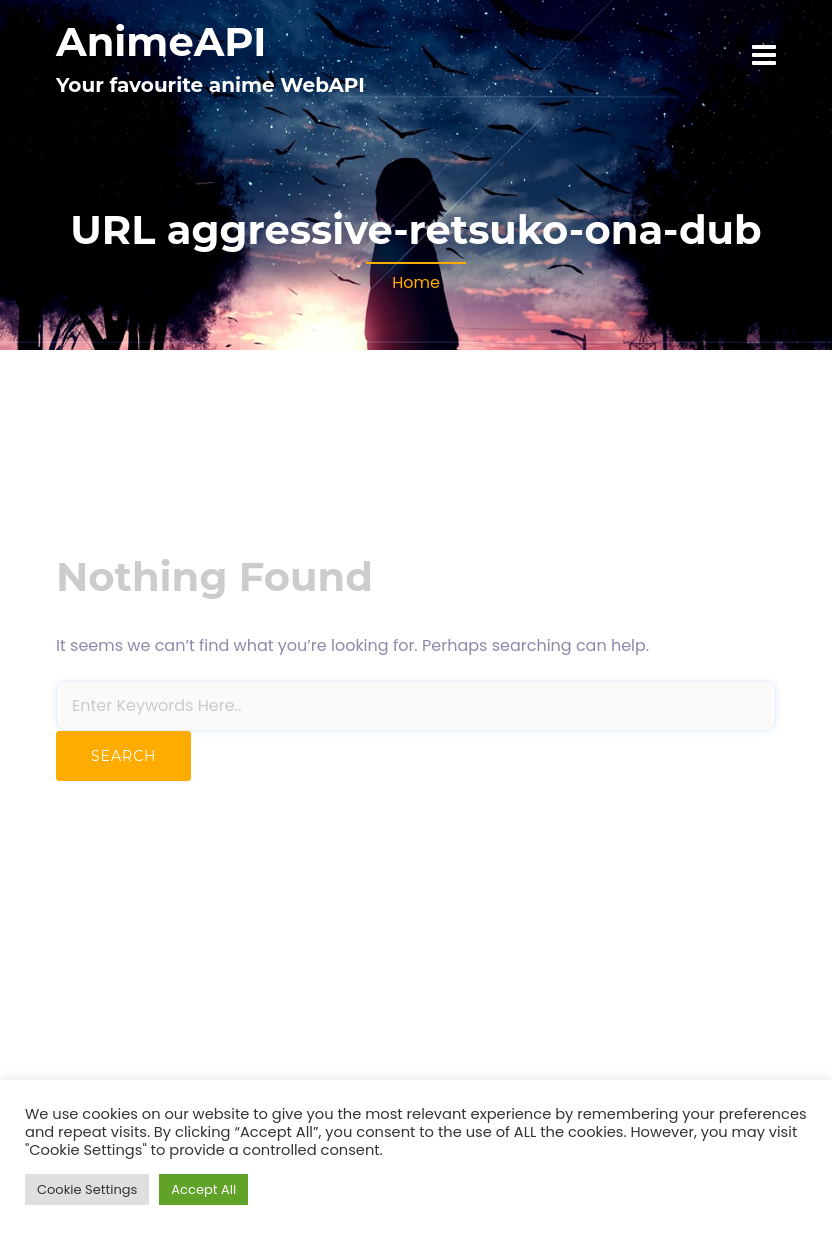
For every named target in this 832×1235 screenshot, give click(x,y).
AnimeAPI (161, 41)
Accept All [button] (203, 1189)
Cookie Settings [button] (87, 1189)
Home (416, 282)
